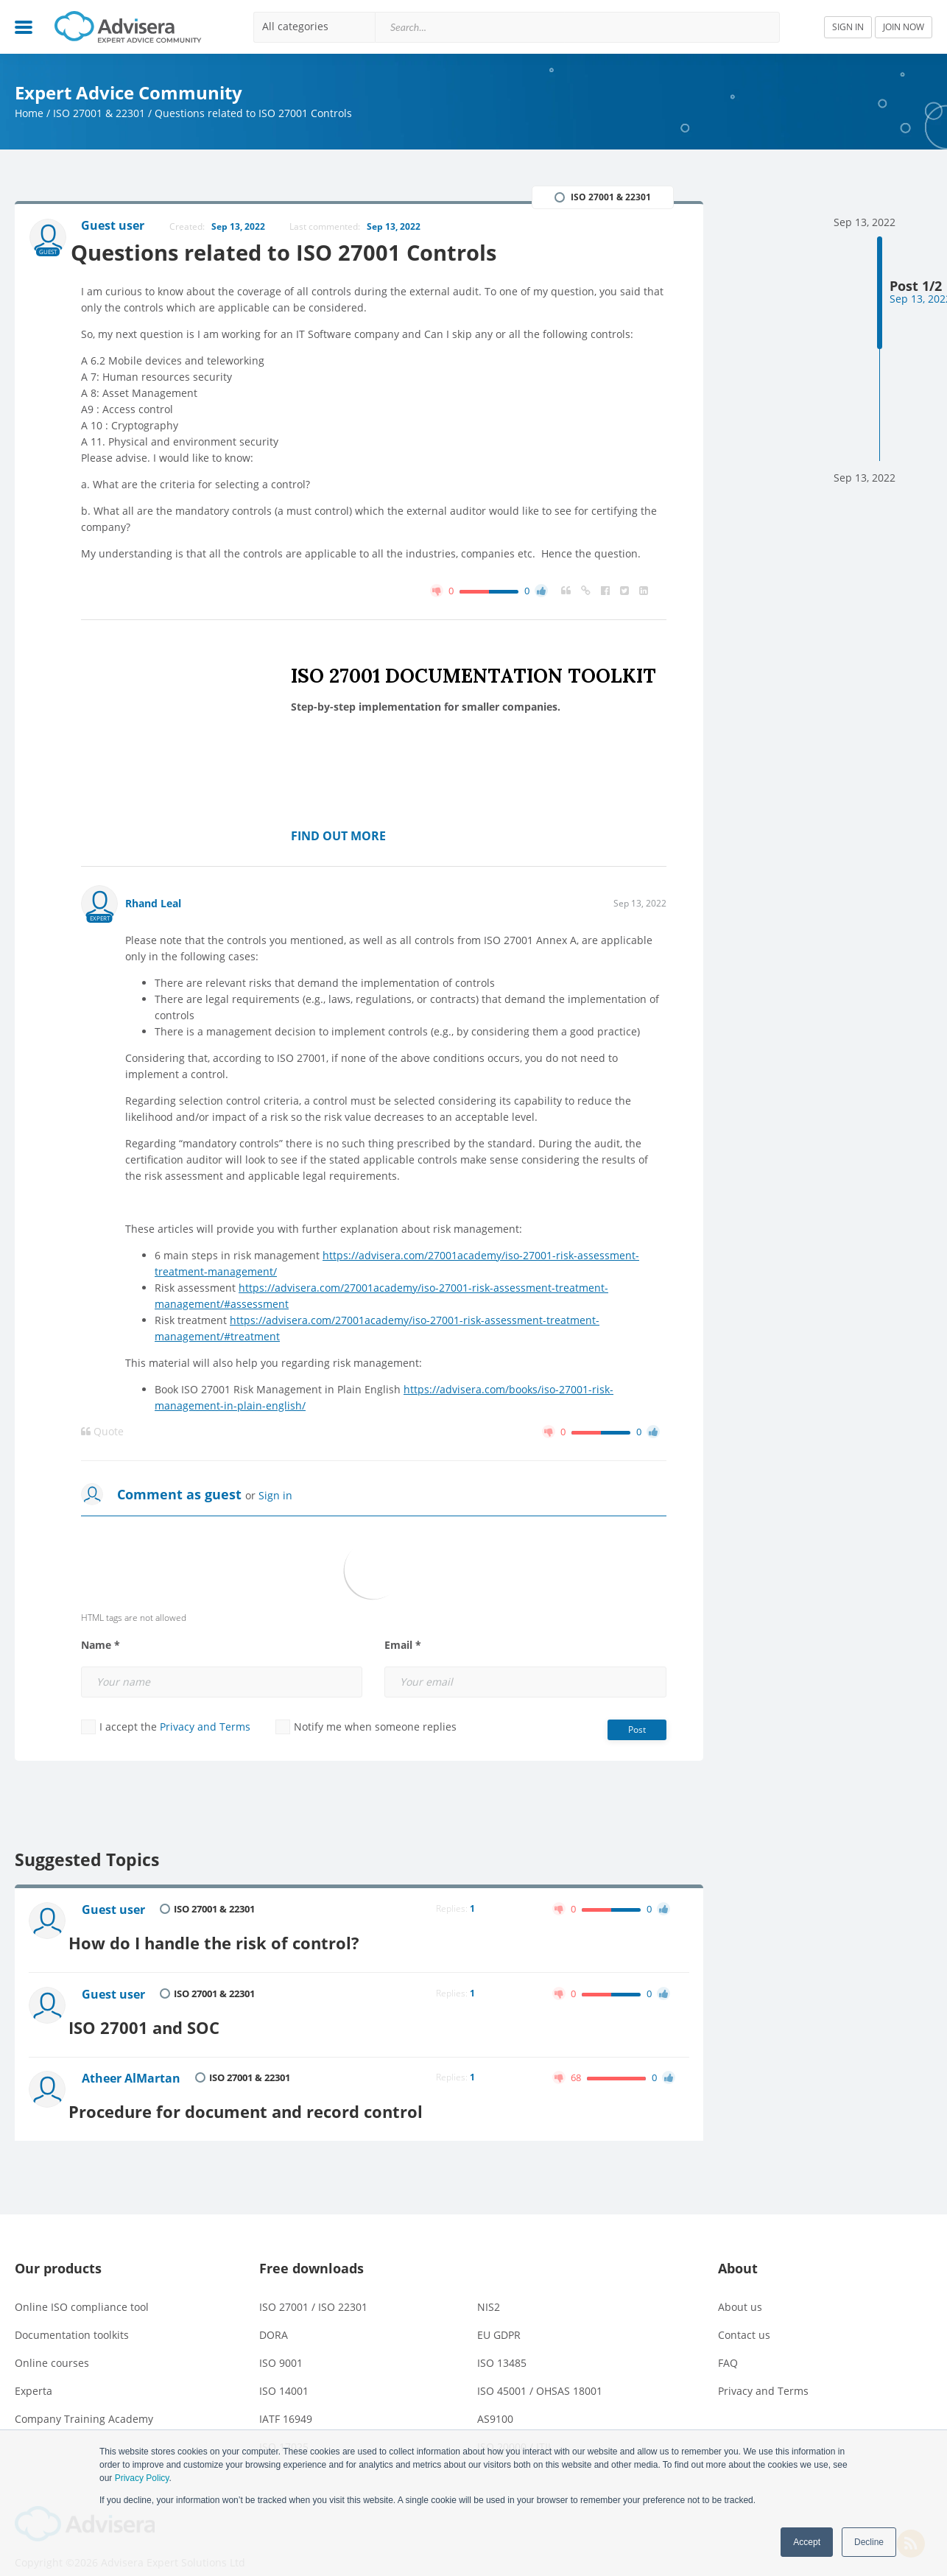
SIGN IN (848, 27)
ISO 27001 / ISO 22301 (313, 2288)
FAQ (728, 2344)
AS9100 (495, 2400)
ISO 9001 (281, 2344)
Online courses (52, 2344)
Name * (100, 1646)
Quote (102, 1433)
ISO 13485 (502, 2344)
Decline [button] (869, 2542)
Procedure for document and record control (269, 2093)
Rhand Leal (153, 905)
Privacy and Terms (205, 1728)
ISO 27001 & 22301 (99, 113)
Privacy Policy (142, 2478)
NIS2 (488, 2288)
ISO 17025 (284, 2428)
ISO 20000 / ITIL (515, 2428)
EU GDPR (499, 2316)
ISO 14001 (284, 2372)
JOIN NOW (903, 27)
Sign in (275, 1497)
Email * (402, 1646)
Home (29, 113)
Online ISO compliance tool (82, 2288)
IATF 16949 (285, 2400)
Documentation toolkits (72, 2316)
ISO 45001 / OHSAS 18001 (539, 2372)
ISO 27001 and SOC (163, 2015)
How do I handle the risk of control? (235, 1938)
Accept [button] (806, 2542)
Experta (33, 2372)
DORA (273, 2316)
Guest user (116, 1912)
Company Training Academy (84, 2400)
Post (637, 1731)
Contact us (744, 2316)
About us (740, 2288)
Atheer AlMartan (134, 2067)
